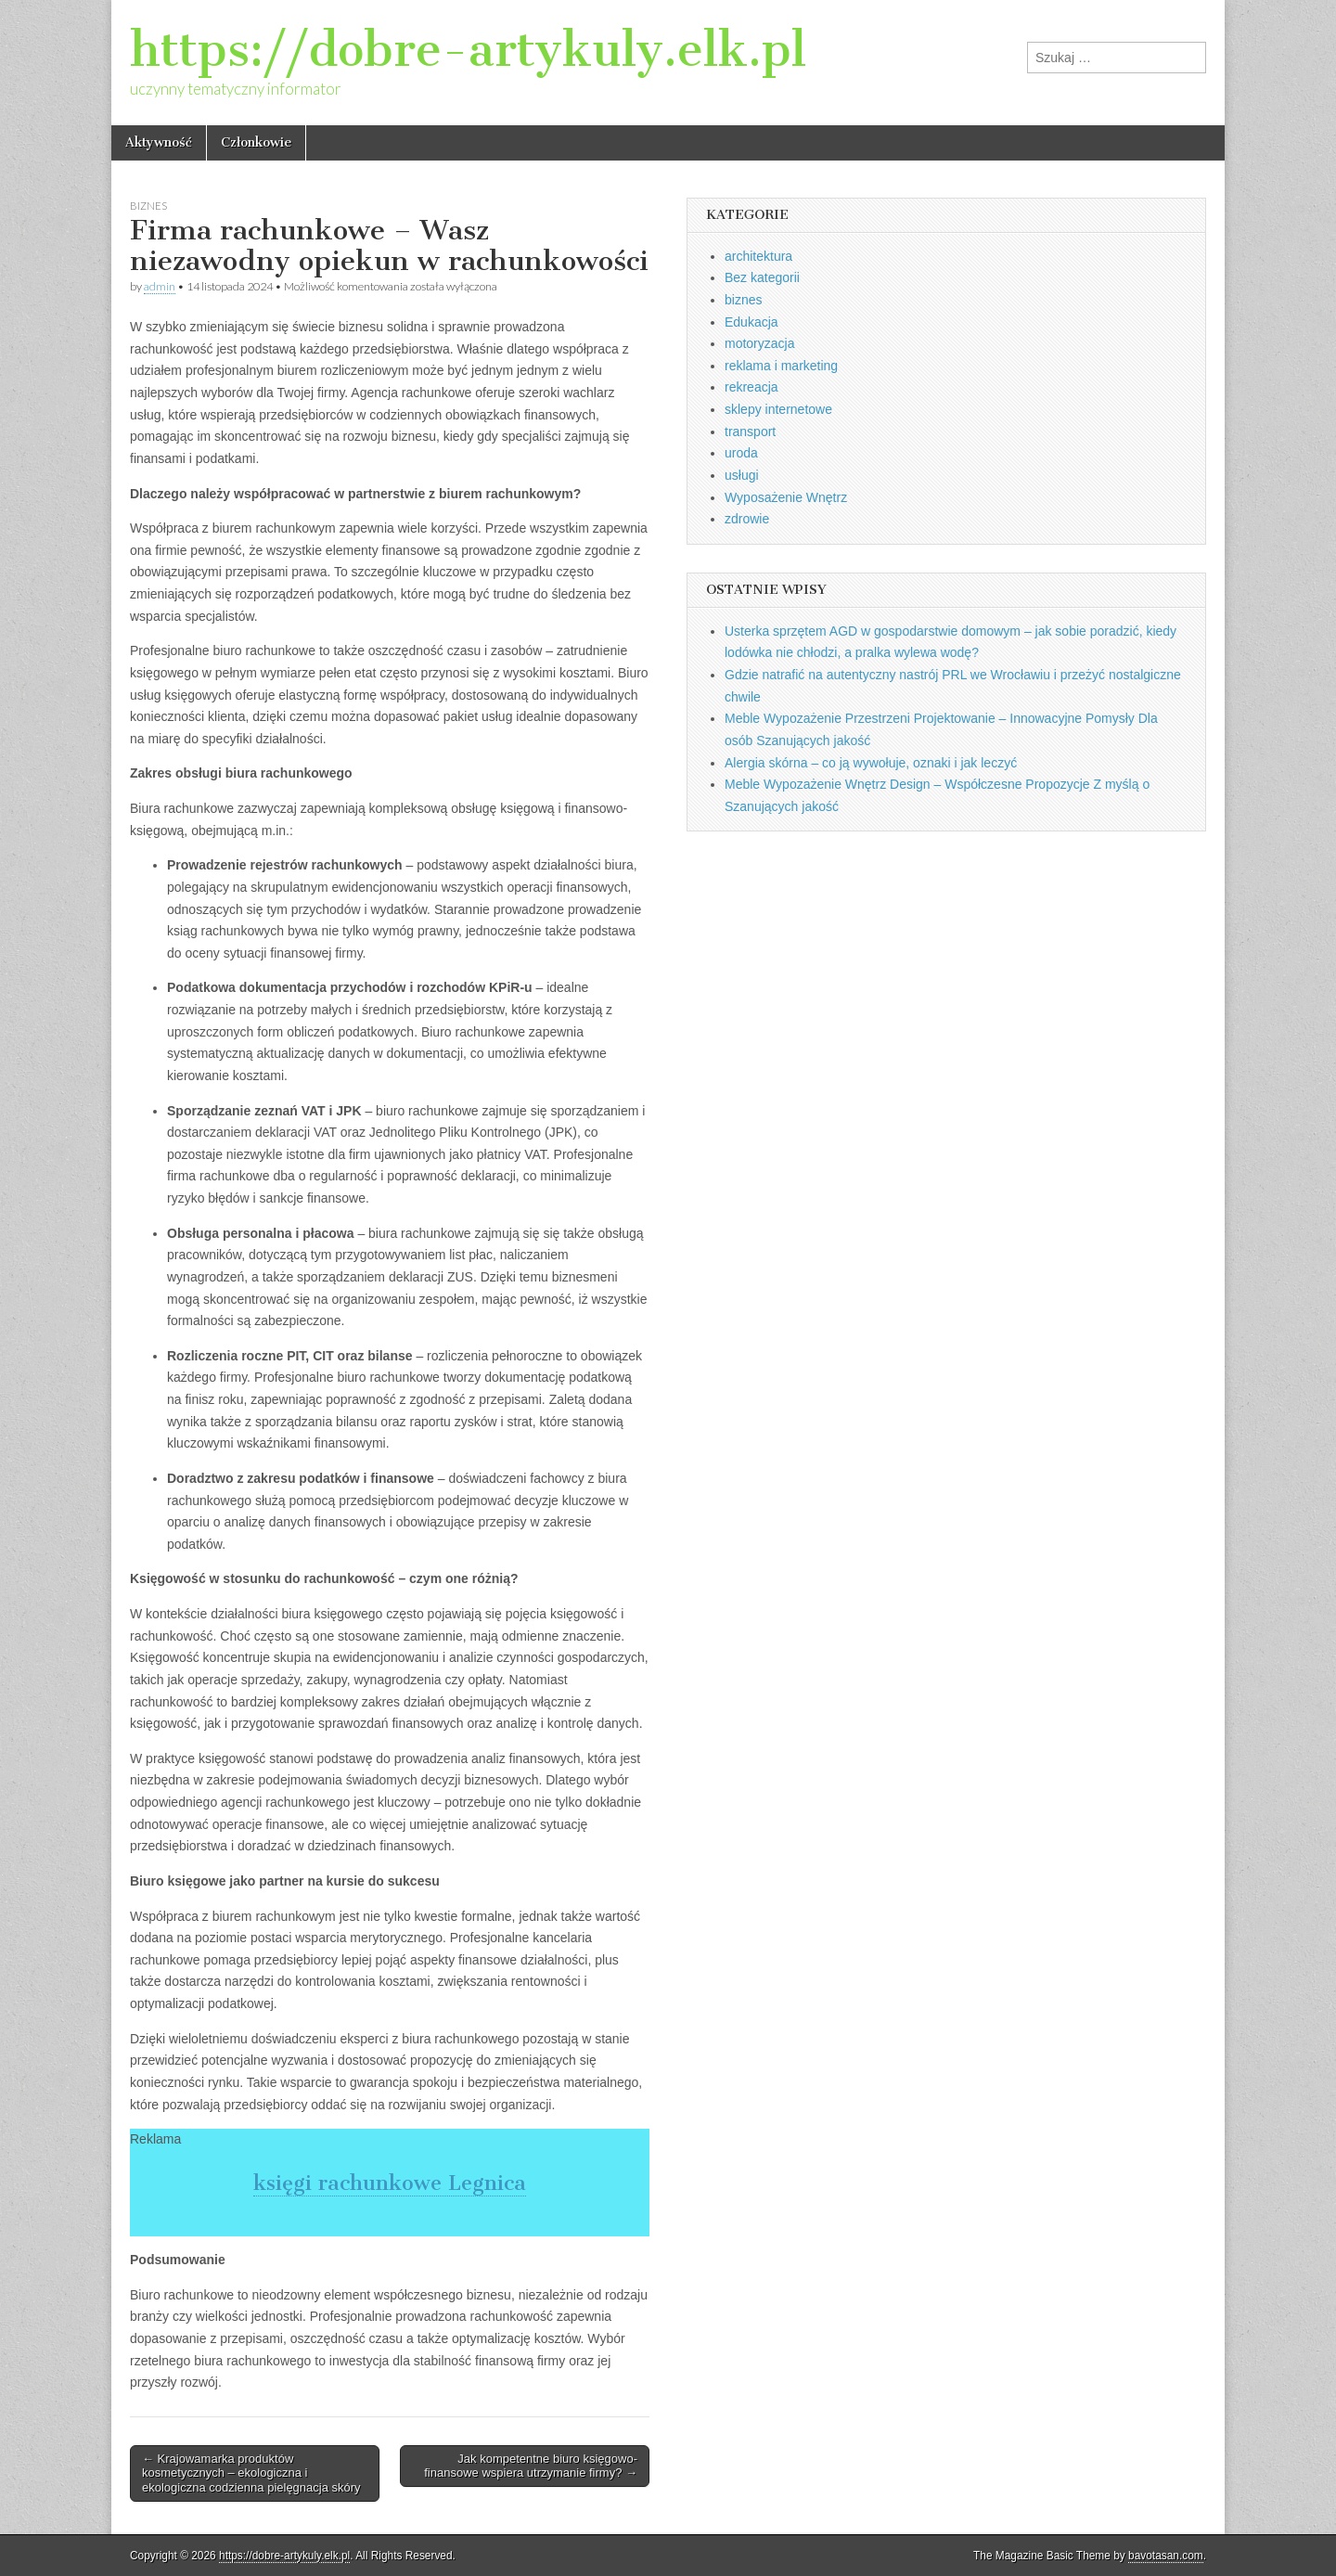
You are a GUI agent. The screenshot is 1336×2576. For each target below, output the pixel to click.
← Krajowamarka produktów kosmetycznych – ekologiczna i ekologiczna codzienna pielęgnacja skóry (251, 2473)
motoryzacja (759, 343)
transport (750, 431)
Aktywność (158, 142)
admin (159, 286)
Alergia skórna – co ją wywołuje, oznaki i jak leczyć (871, 762)
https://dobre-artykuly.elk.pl (468, 49)
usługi (742, 475)
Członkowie (256, 142)
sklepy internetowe (778, 409)
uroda (741, 452)
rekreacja (751, 387)
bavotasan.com (1165, 2555)
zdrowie (747, 518)
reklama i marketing (781, 365)
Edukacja (751, 322)
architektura (758, 256)
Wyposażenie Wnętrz (786, 497)
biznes (148, 206)
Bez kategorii (762, 277)
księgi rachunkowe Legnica (389, 2183)
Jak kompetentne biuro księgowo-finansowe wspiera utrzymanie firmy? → (530, 2466)
